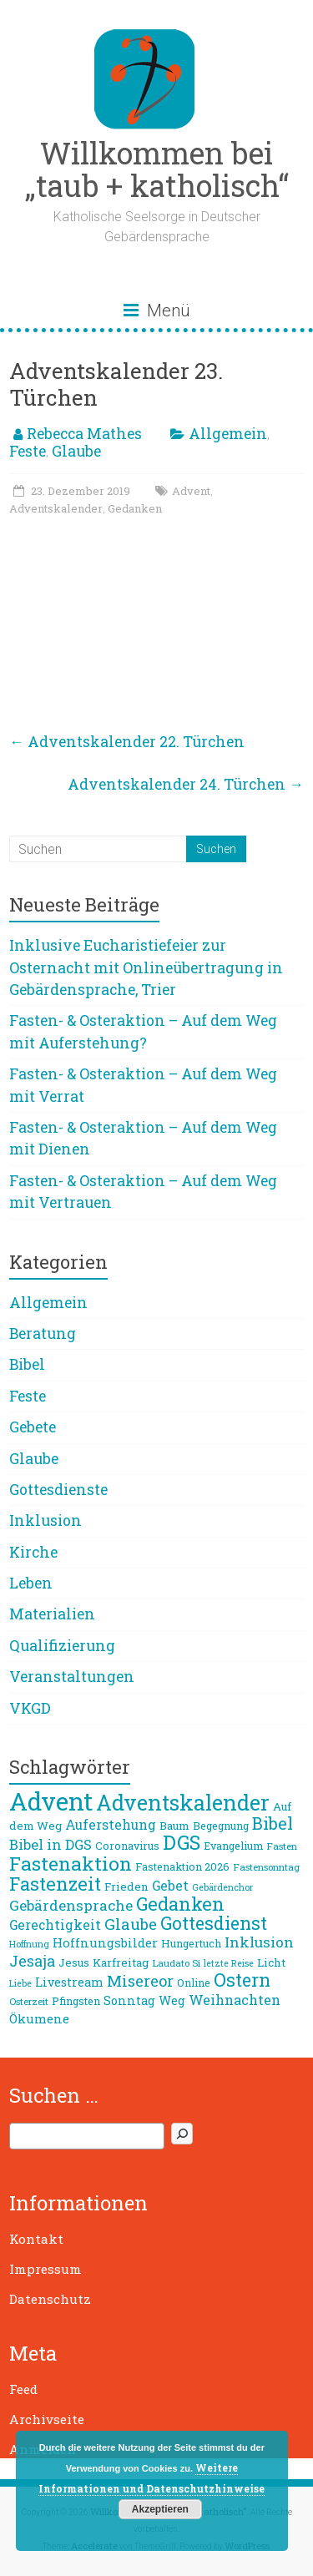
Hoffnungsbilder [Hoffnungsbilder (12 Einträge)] (105, 1942)
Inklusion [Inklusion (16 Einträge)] (259, 1942)
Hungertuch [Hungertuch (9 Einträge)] (191, 1943)
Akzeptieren (160, 2509)
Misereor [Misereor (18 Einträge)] (140, 1981)
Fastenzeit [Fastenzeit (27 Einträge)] (55, 1883)
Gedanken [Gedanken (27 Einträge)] (180, 1904)
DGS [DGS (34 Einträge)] (181, 1842)
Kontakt (36, 2238)
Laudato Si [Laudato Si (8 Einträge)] (176, 1963)
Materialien (52, 1614)
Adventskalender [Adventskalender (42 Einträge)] (183, 1802)
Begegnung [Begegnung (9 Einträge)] (221, 1825)
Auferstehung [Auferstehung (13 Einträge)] (110, 1824)
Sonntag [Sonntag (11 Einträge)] (129, 2000)
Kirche (33, 1552)
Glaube (76, 451)
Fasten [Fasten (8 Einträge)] (281, 1846)
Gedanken (135, 508)
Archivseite (46, 2419)
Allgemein (228, 433)
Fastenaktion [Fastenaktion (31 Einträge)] (70, 1863)
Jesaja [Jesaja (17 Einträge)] (32, 1961)
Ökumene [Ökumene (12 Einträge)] (39, 2018)
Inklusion (45, 1520)
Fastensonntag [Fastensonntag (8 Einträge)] (266, 1867)
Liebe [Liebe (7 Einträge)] (20, 1983)
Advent (191, 490)
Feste (27, 451)
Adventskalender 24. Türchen (186, 784)
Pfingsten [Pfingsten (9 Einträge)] (76, 2001)
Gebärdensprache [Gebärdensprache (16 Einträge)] (71, 1905)
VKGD (30, 1708)
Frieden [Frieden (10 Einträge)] (126, 1886)
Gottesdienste (58, 1489)
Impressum (45, 2268)
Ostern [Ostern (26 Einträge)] (242, 1980)
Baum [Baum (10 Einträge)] (174, 1825)
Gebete (32, 1427)
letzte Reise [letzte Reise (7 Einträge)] (229, 1963)
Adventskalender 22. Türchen (127, 741)
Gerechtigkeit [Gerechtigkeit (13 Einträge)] (55, 1925)
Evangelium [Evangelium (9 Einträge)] (233, 1845)
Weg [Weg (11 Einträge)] (172, 2000)
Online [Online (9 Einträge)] (193, 1982)
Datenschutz (50, 2299)
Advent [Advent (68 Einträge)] (51, 1801)
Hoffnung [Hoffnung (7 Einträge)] (29, 1944)
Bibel (27, 1364)
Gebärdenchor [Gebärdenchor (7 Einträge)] (222, 1887)
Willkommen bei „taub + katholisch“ (157, 169)
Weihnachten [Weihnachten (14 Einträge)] (234, 1999)
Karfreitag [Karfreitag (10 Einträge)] (121, 1962)
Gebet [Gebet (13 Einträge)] (170, 1885)
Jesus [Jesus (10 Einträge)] (73, 1962)
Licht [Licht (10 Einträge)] (271, 1962)
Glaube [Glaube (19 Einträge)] (130, 1924)
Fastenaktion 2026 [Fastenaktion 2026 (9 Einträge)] (182, 1866)
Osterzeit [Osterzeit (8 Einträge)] (28, 2001)
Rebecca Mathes (84, 433)
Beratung (42, 1333)
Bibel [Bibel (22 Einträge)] (272, 1823)
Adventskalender (56, 508)
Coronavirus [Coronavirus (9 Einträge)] (127, 1845)
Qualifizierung (62, 1645)
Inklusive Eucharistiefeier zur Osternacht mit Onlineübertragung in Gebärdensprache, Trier (146, 967)
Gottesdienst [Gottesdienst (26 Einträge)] (213, 1923)
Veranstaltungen (71, 1676)
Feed (23, 2389)
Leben (31, 1583)
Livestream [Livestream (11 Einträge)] (69, 1982)
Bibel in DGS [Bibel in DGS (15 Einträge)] (50, 1845)
